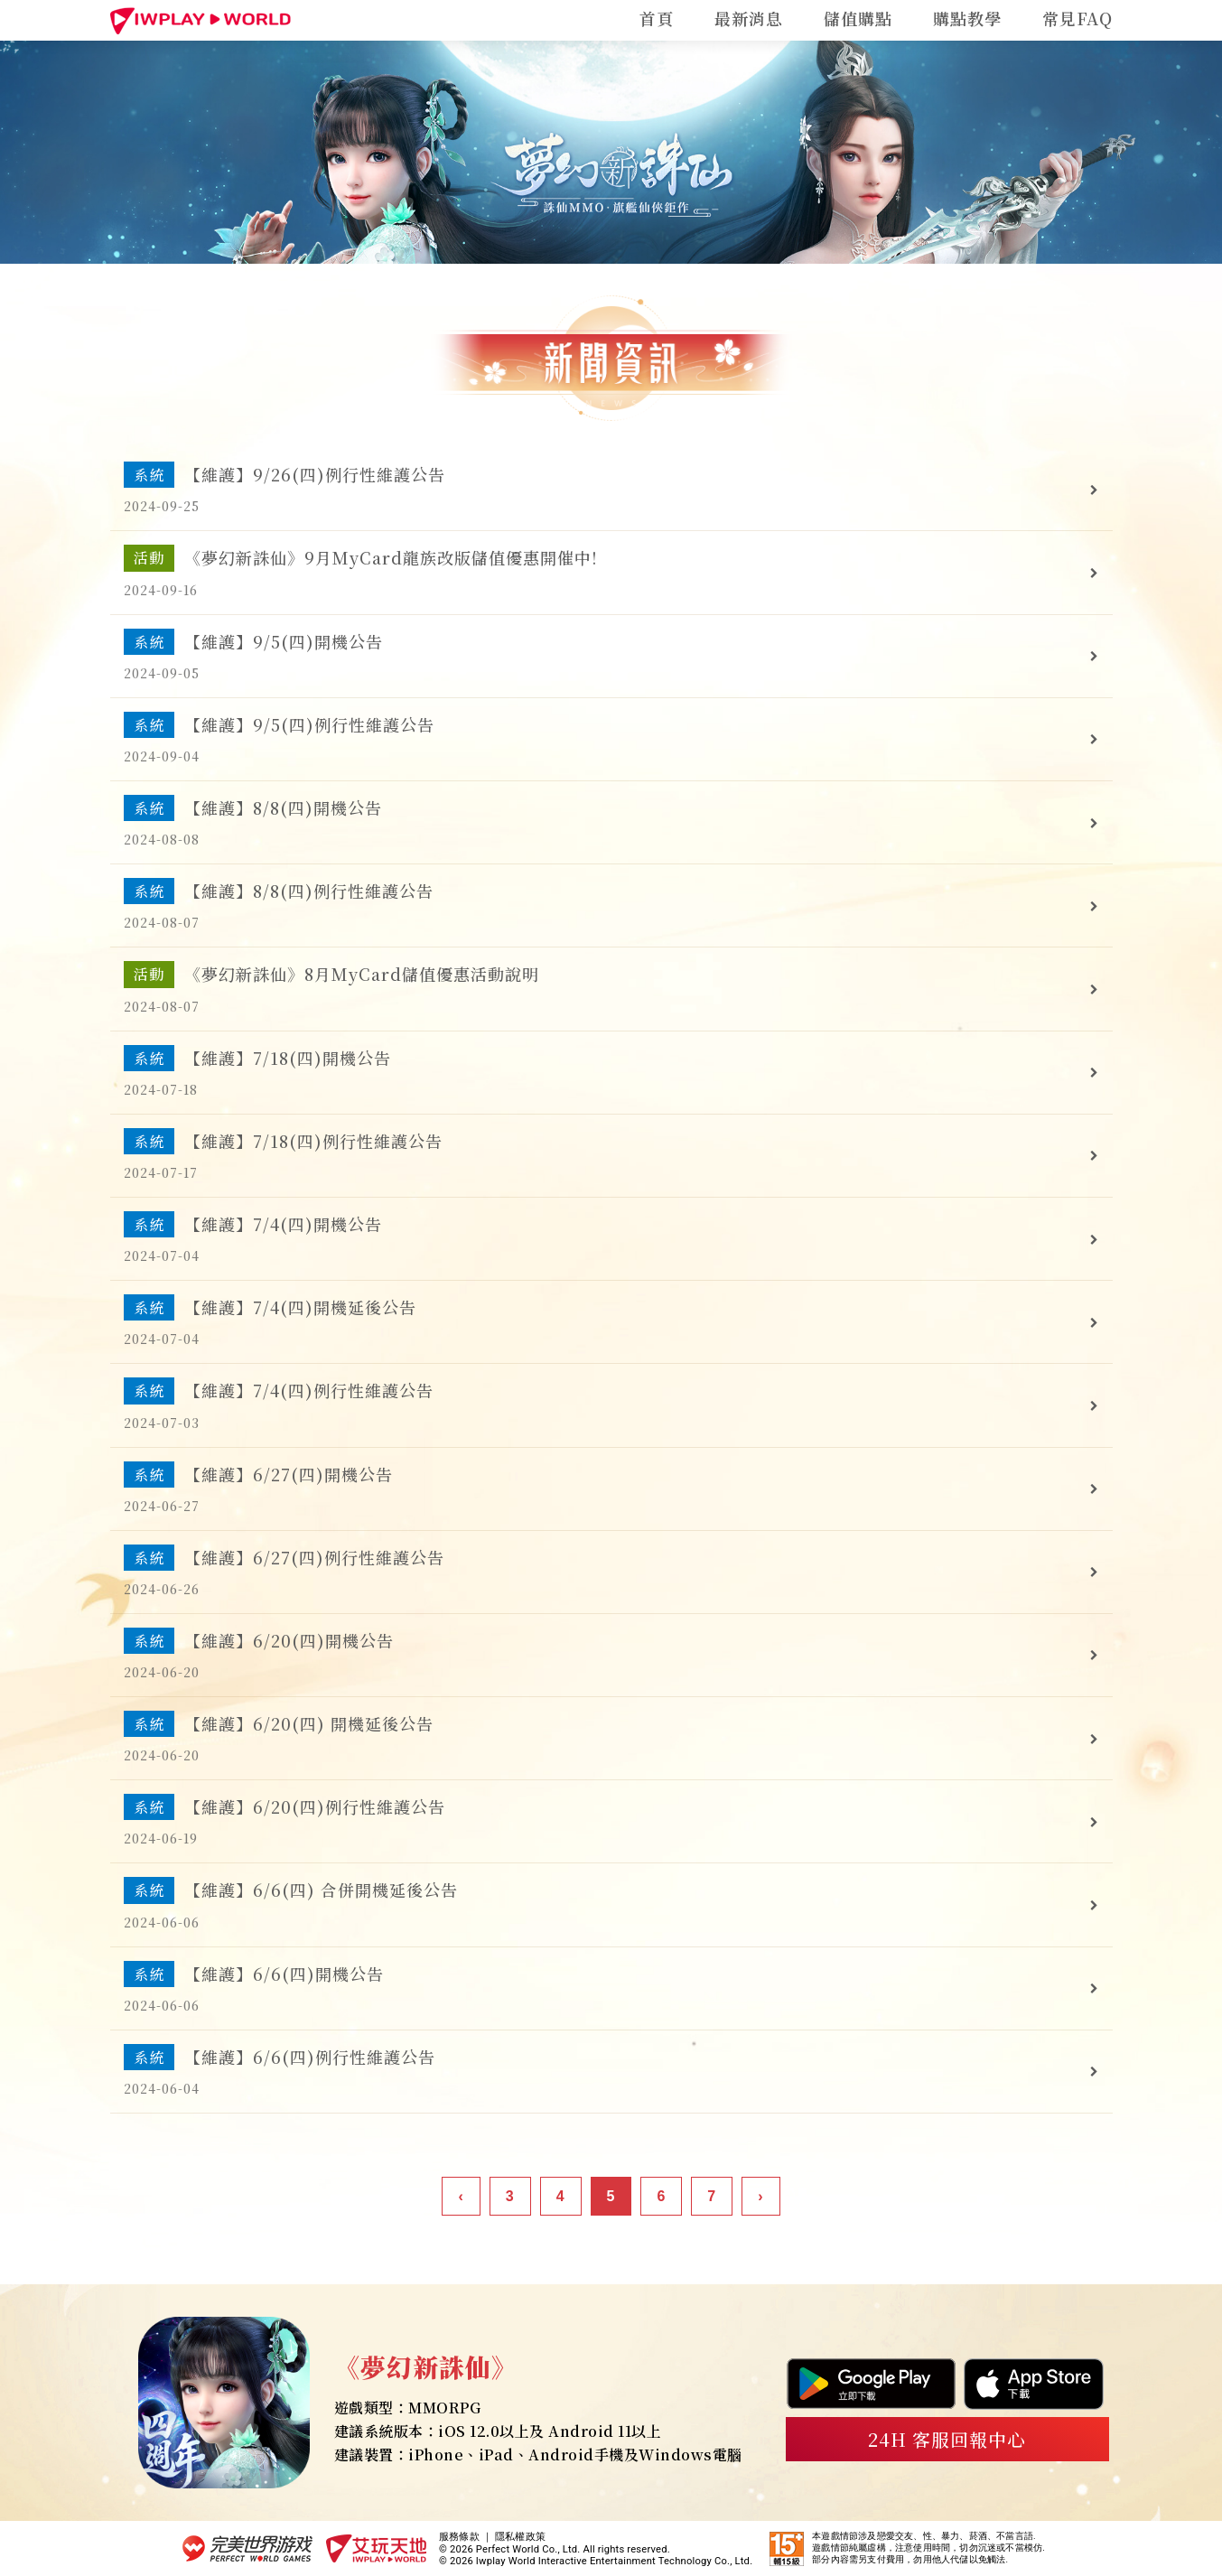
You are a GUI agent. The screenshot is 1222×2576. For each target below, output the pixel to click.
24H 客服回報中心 (947, 2439)
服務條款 (459, 2537)
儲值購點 (858, 18)
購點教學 (967, 18)
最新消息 (748, 18)
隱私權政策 (520, 2537)
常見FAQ (1077, 18)
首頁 (656, 18)
